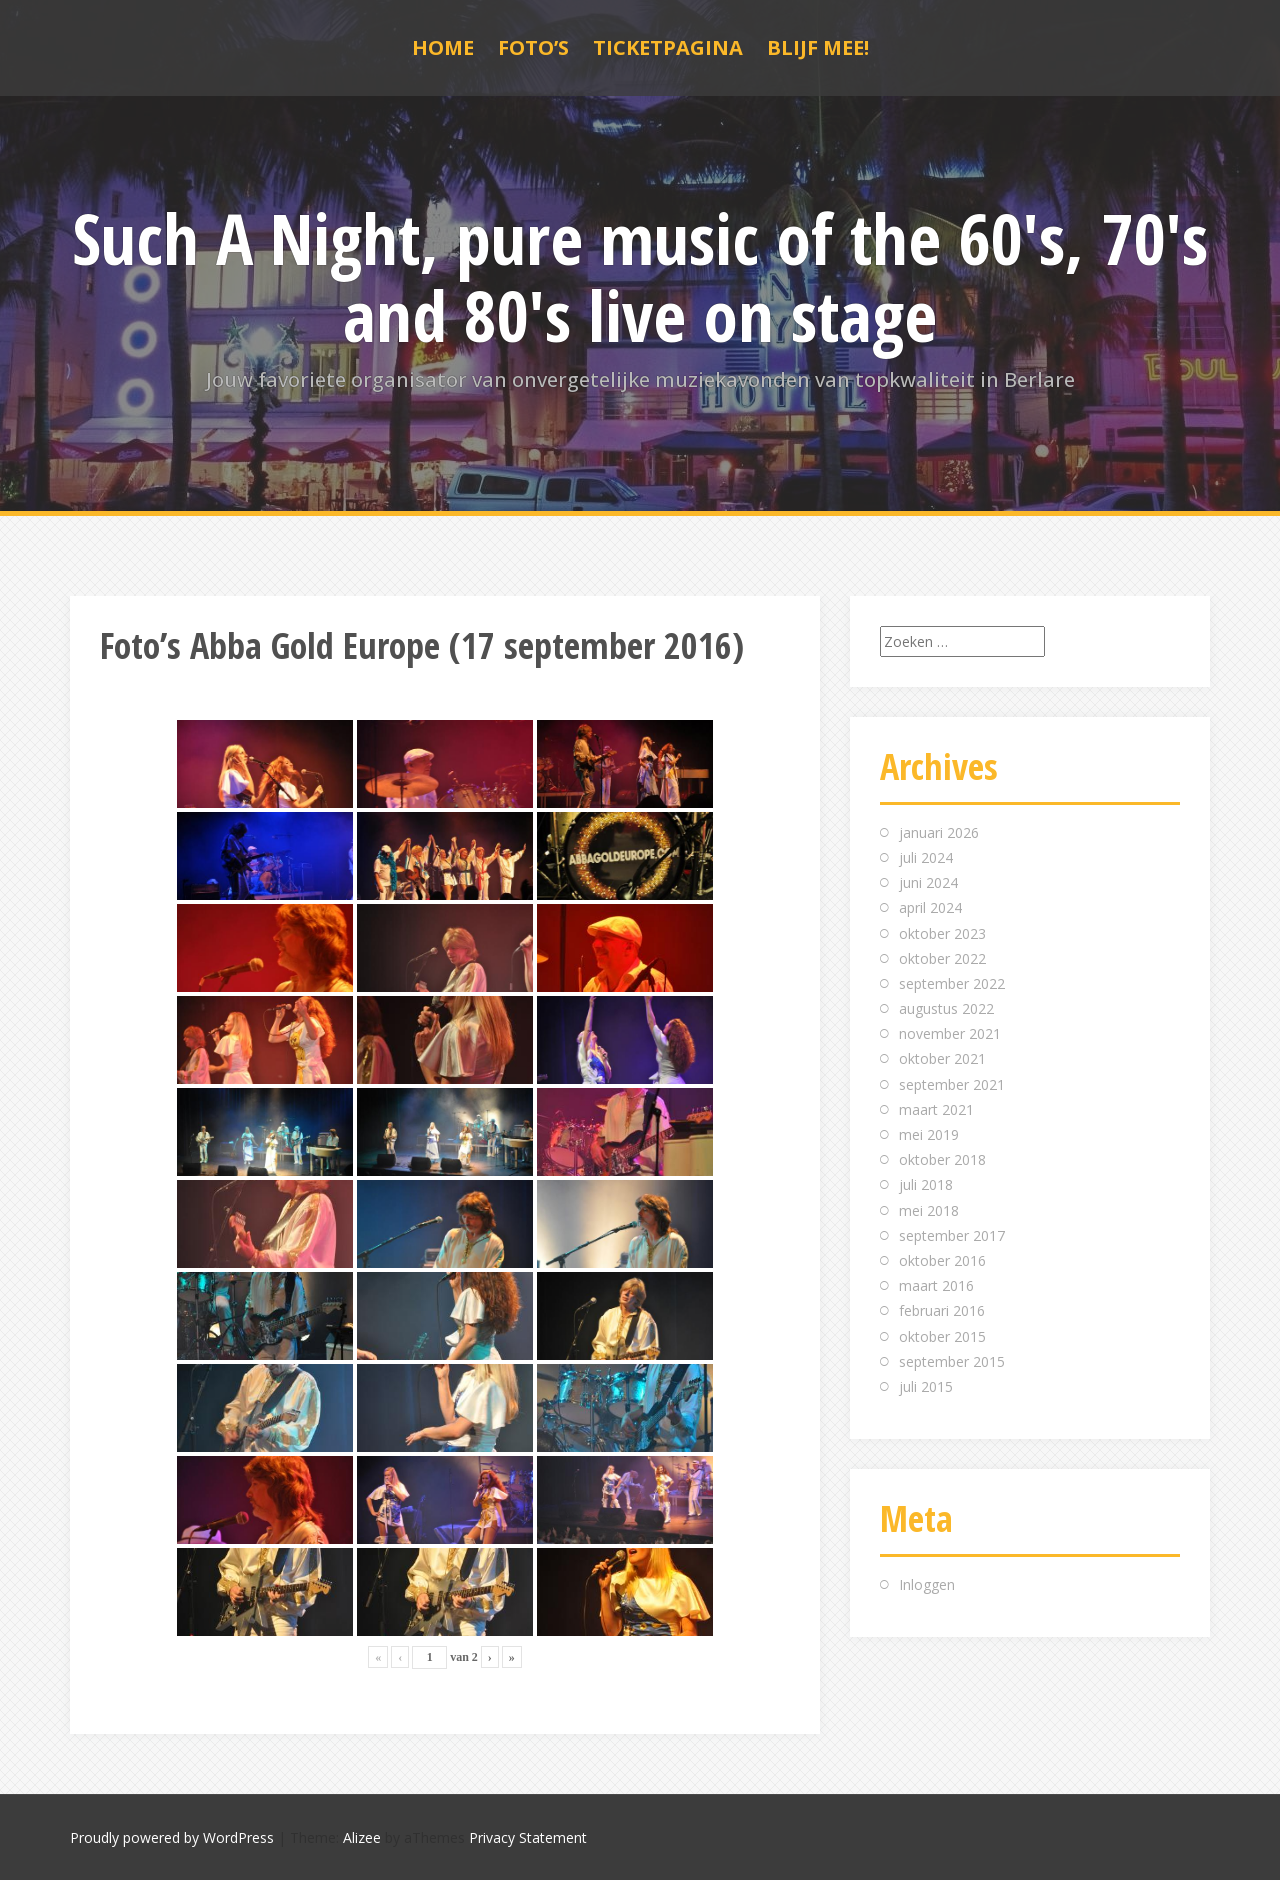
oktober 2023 (942, 933)
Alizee (362, 1837)
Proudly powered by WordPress (172, 1837)
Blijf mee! (818, 47)
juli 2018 (926, 1184)
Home (443, 47)
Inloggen (927, 1584)
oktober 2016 (942, 1260)
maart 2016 (936, 1285)
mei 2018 (929, 1210)
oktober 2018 (942, 1159)
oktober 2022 (942, 958)
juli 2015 (926, 1386)
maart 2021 (936, 1109)
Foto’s (533, 47)
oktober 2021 (942, 1058)
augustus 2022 (946, 1008)
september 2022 (952, 983)
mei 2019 (929, 1134)
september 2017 (952, 1235)
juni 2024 (928, 882)
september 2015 (952, 1361)
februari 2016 (942, 1310)
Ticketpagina (668, 47)
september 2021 (952, 1084)
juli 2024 (926, 857)
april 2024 (930, 907)
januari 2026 (939, 832)
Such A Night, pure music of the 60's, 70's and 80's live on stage (640, 276)
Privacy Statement (528, 1837)
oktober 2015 (942, 1336)
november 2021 (950, 1033)
